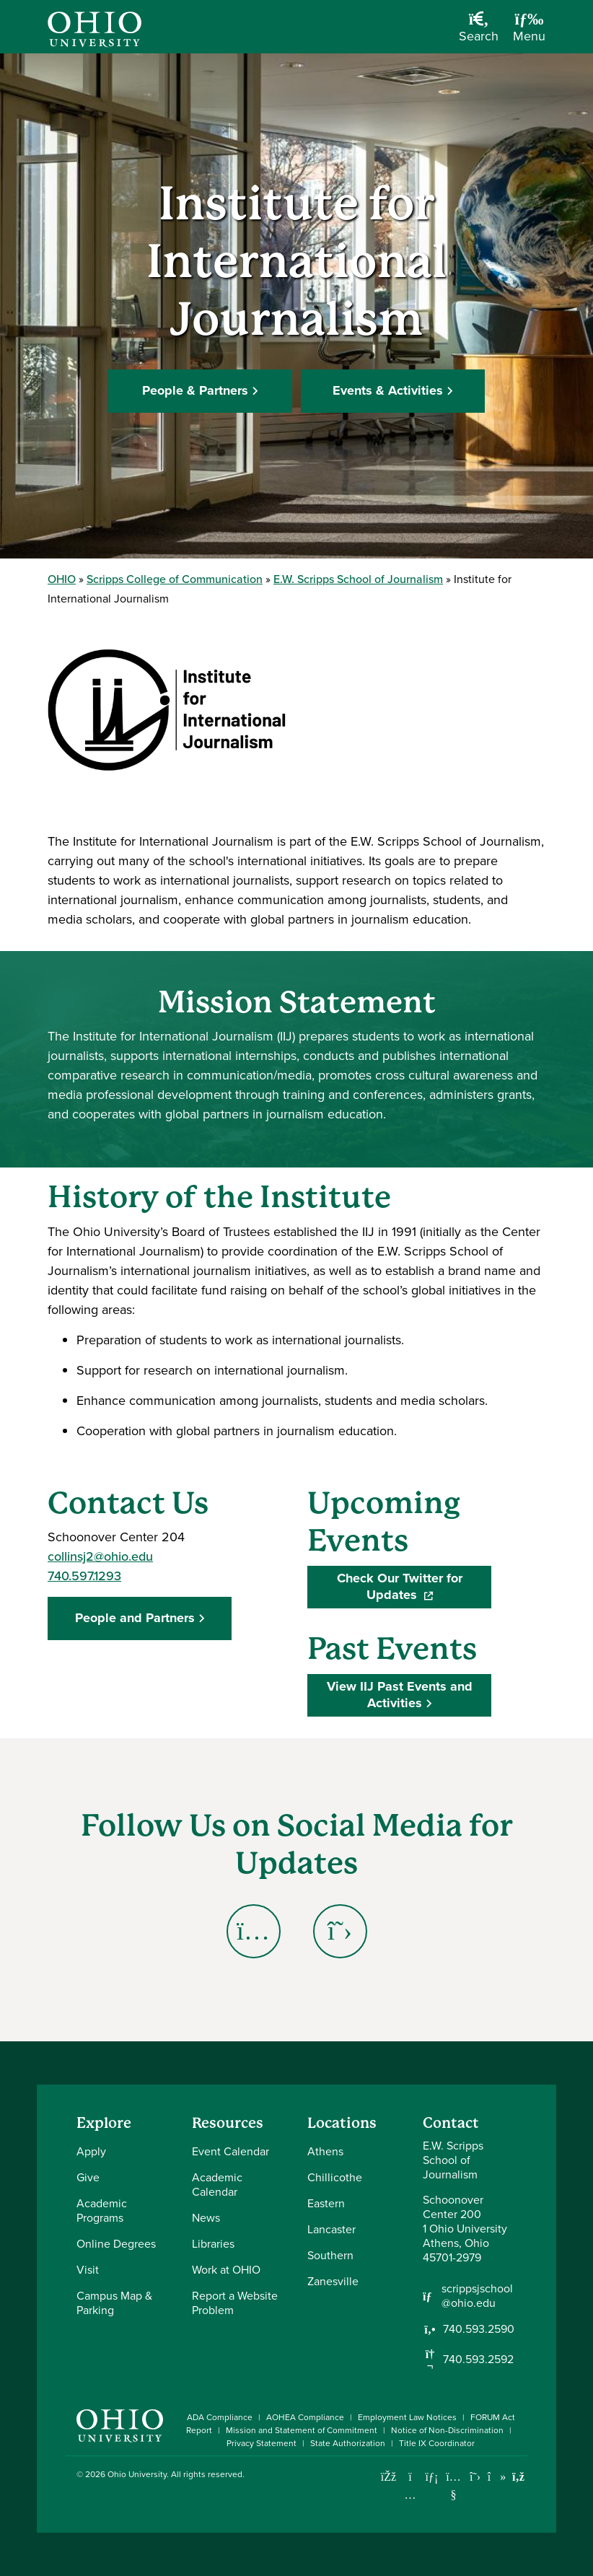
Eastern (326, 2203)
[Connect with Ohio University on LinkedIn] (432, 2477)
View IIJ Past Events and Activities (400, 1694)
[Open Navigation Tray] (529, 32)
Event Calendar (230, 2151)
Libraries (213, 2243)
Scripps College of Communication (175, 579)
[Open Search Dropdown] (478, 32)
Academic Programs (101, 2210)
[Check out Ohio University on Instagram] (410, 2495)
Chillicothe (334, 2177)
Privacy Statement (261, 2443)
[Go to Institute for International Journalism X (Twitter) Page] (339, 1931)
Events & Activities (388, 390)
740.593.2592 (478, 2359)
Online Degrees (116, 2243)
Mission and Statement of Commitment (301, 2430)
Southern (330, 2255)
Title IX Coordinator (437, 2443)
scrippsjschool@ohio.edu (477, 2296)
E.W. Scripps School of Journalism (358, 579)
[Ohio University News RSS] (518, 2477)
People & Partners (195, 390)
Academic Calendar (217, 2184)
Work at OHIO (226, 2269)
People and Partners (135, 1617)
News (206, 2217)
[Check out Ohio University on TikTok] (497, 2477)
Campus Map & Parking (114, 2302)
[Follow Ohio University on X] (475, 2477)
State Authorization (347, 2443)
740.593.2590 (478, 2329)
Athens (325, 2151)
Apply (91, 2151)
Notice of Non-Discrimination (447, 2430)
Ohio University (137, 2474)
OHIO (62, 579)
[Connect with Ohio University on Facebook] (388, 2477)
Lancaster (331, 2229)
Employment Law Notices (407, 2417)
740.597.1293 (84, 1576)
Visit (87, 2269)
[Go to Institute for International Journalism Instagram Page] (253, 1931)
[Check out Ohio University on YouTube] (453, 2485)
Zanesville (333, 2281)
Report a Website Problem (235, 2302)
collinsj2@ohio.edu (100, 1556)
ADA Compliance (219, 2417)
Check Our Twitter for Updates (414, 1587)
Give (88, 2177)
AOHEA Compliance (305, 2417)
